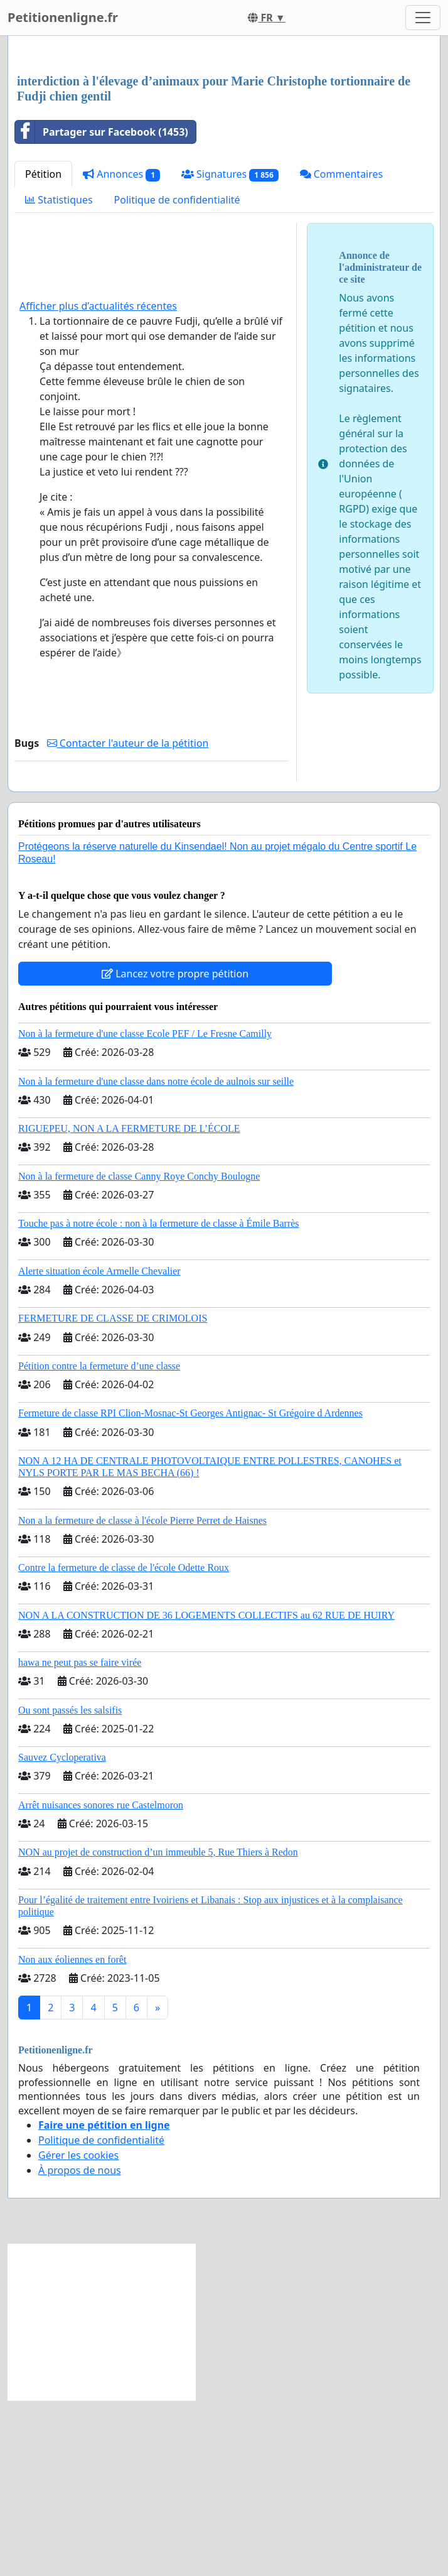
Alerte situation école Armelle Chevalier (99, 1447)
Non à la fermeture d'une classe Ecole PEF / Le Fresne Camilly (145, 1209)
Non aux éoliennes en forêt (72, 2135)
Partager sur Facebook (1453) (101, 307)
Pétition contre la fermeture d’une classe (99, 1541)
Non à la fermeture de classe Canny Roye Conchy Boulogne (139, 1352)
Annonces (121, 350)
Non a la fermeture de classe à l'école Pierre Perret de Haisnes (142, 1696)
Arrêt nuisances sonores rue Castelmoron (100, 1980)
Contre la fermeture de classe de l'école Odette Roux (123, 1743)
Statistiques (59, 376)
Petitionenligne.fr (63, 17)
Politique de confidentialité (177, 376)
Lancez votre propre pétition (175, 1149)
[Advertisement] (224, 144)
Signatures (230, 350)
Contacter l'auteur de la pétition (128, 919)
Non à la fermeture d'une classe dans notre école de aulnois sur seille (156, 1257)
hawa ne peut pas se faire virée (79, 1838)
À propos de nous (79, 2346)
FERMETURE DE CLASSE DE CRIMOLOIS (112, 1494)
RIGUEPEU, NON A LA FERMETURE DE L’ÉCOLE (129, 1304)
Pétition (43, 350)
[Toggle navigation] (422, 17)
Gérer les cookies (78, 2331)
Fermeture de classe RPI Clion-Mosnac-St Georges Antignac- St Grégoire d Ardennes (190, 1589)
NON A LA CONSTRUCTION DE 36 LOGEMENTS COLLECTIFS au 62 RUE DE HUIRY (206, 1791)
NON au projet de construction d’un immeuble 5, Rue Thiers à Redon (158, 2028)
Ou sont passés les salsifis (70, 1886)
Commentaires (341, 350)
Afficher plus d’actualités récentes (98, 482)
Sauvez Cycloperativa (62, 1933)
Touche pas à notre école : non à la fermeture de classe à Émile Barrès (158, 1399)
